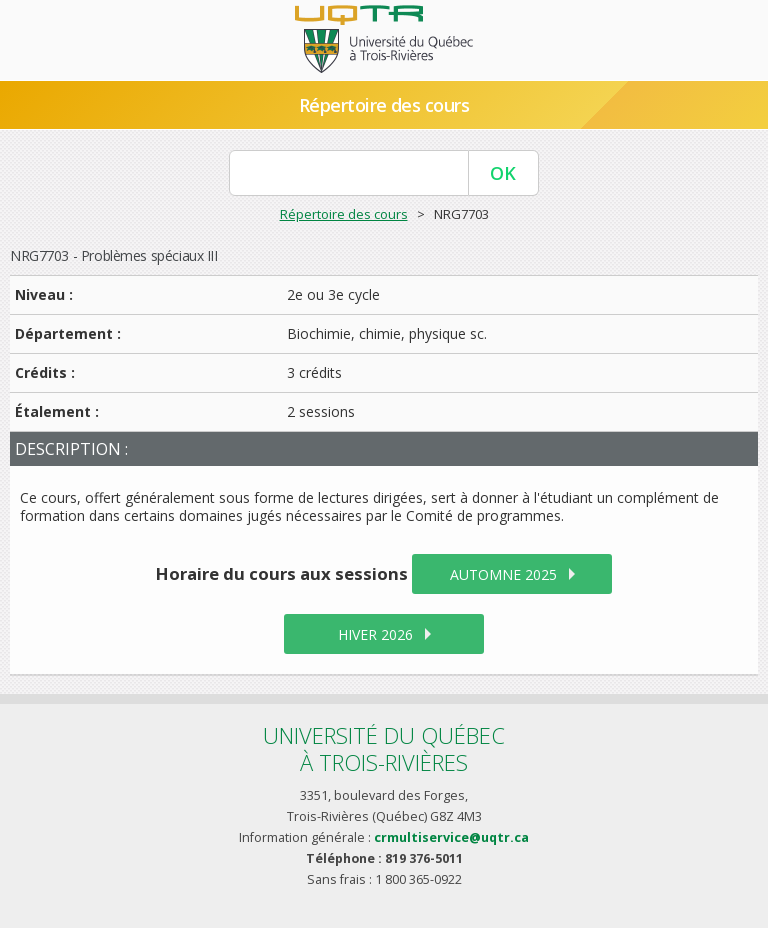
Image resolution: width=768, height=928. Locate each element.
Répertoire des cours (384, 105)
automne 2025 (503, 574)
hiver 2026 (375, 634)
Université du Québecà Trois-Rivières (384, 748)
